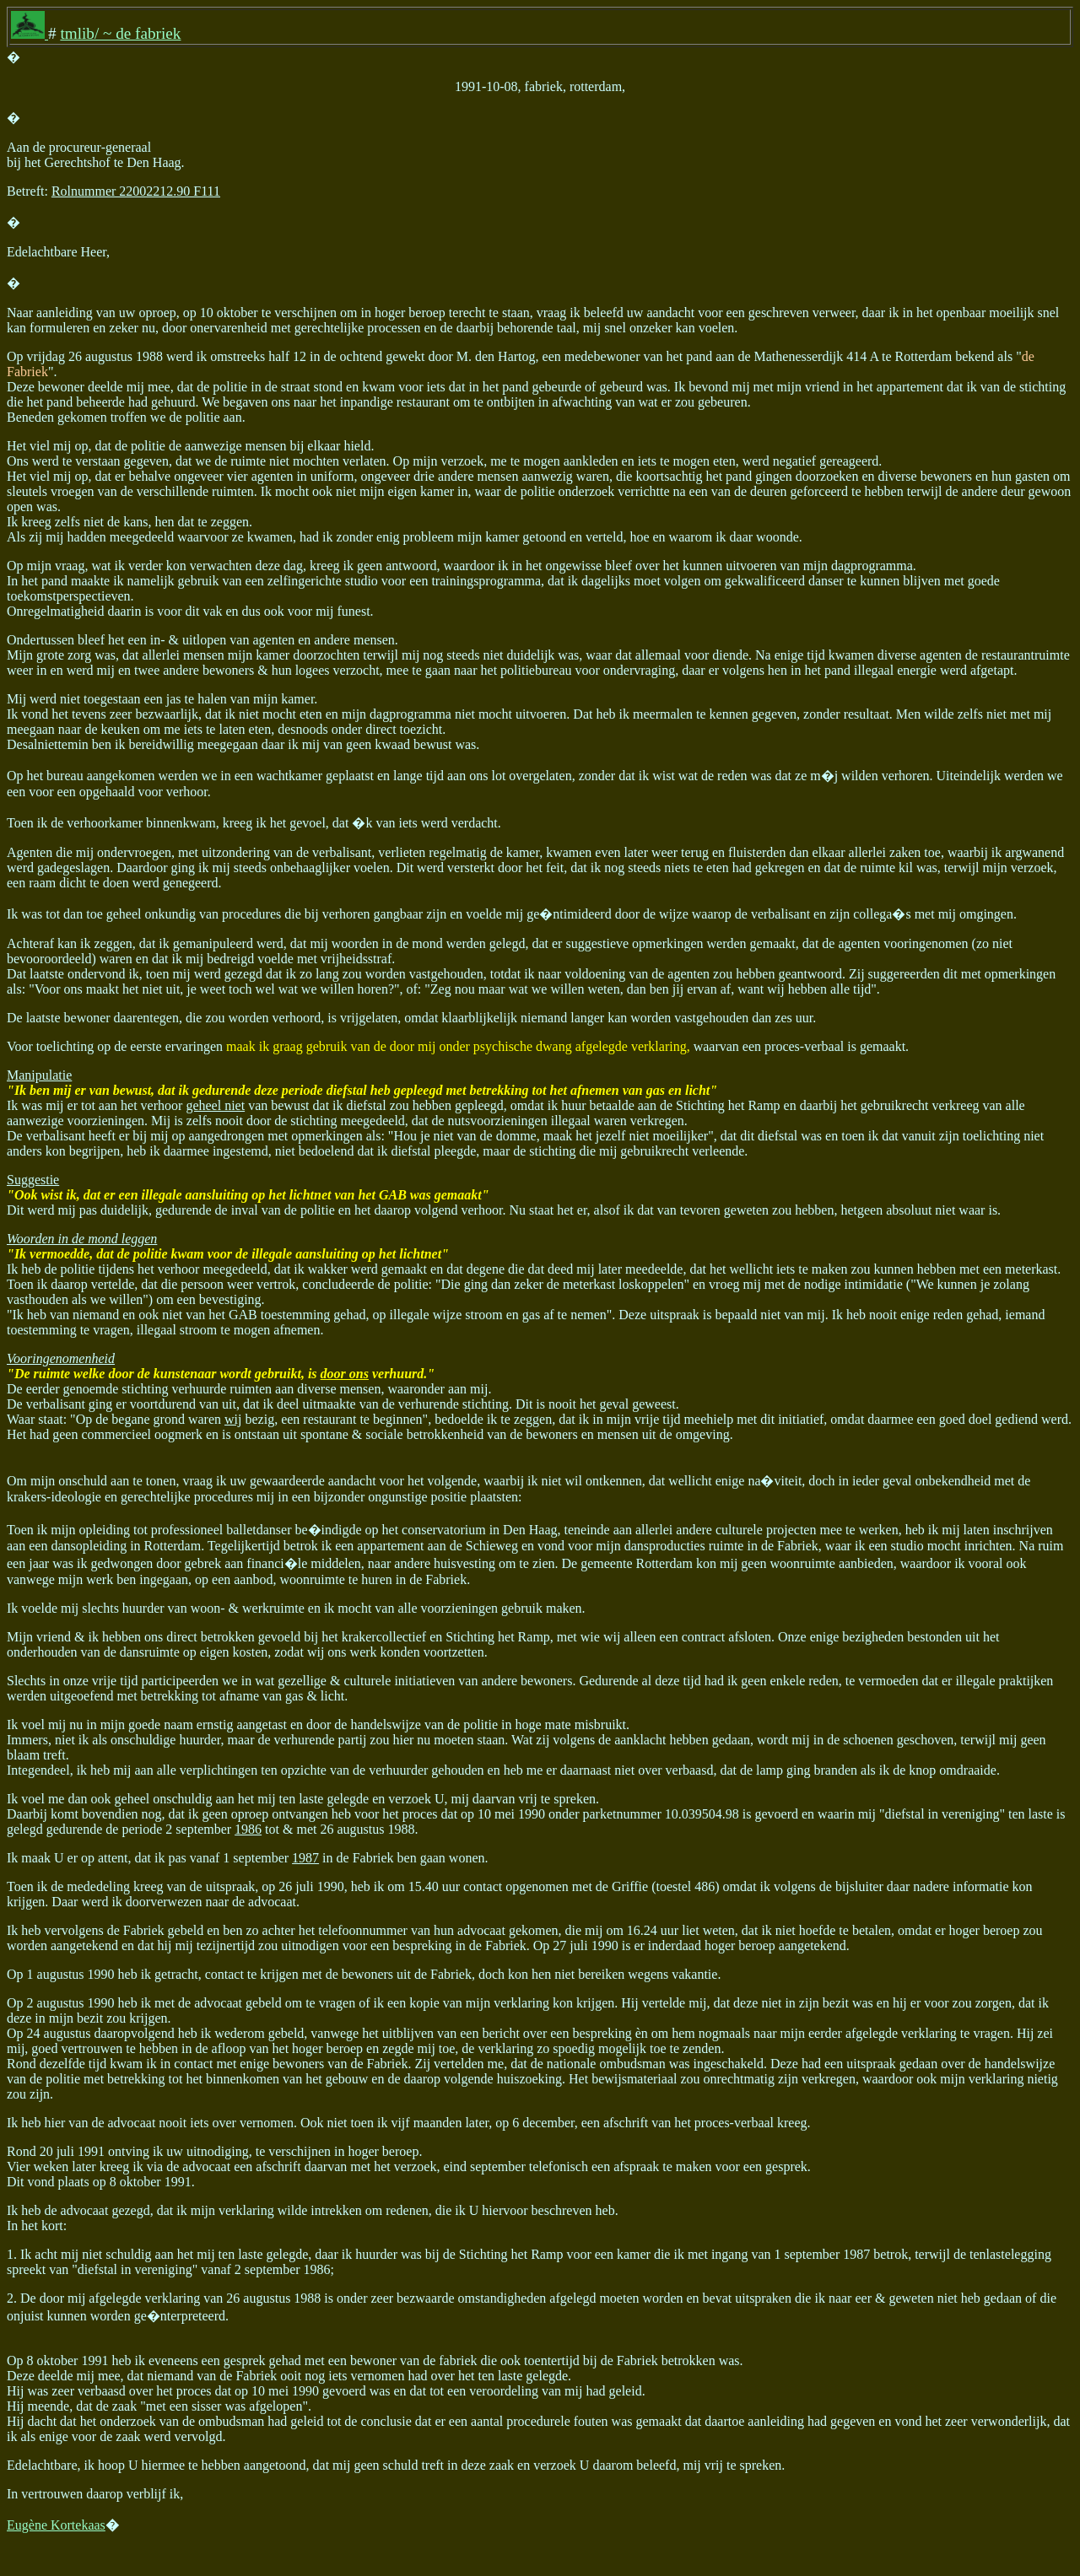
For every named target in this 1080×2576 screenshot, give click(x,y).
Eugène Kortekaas (56, 2525)
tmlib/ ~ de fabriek (120, 33)
